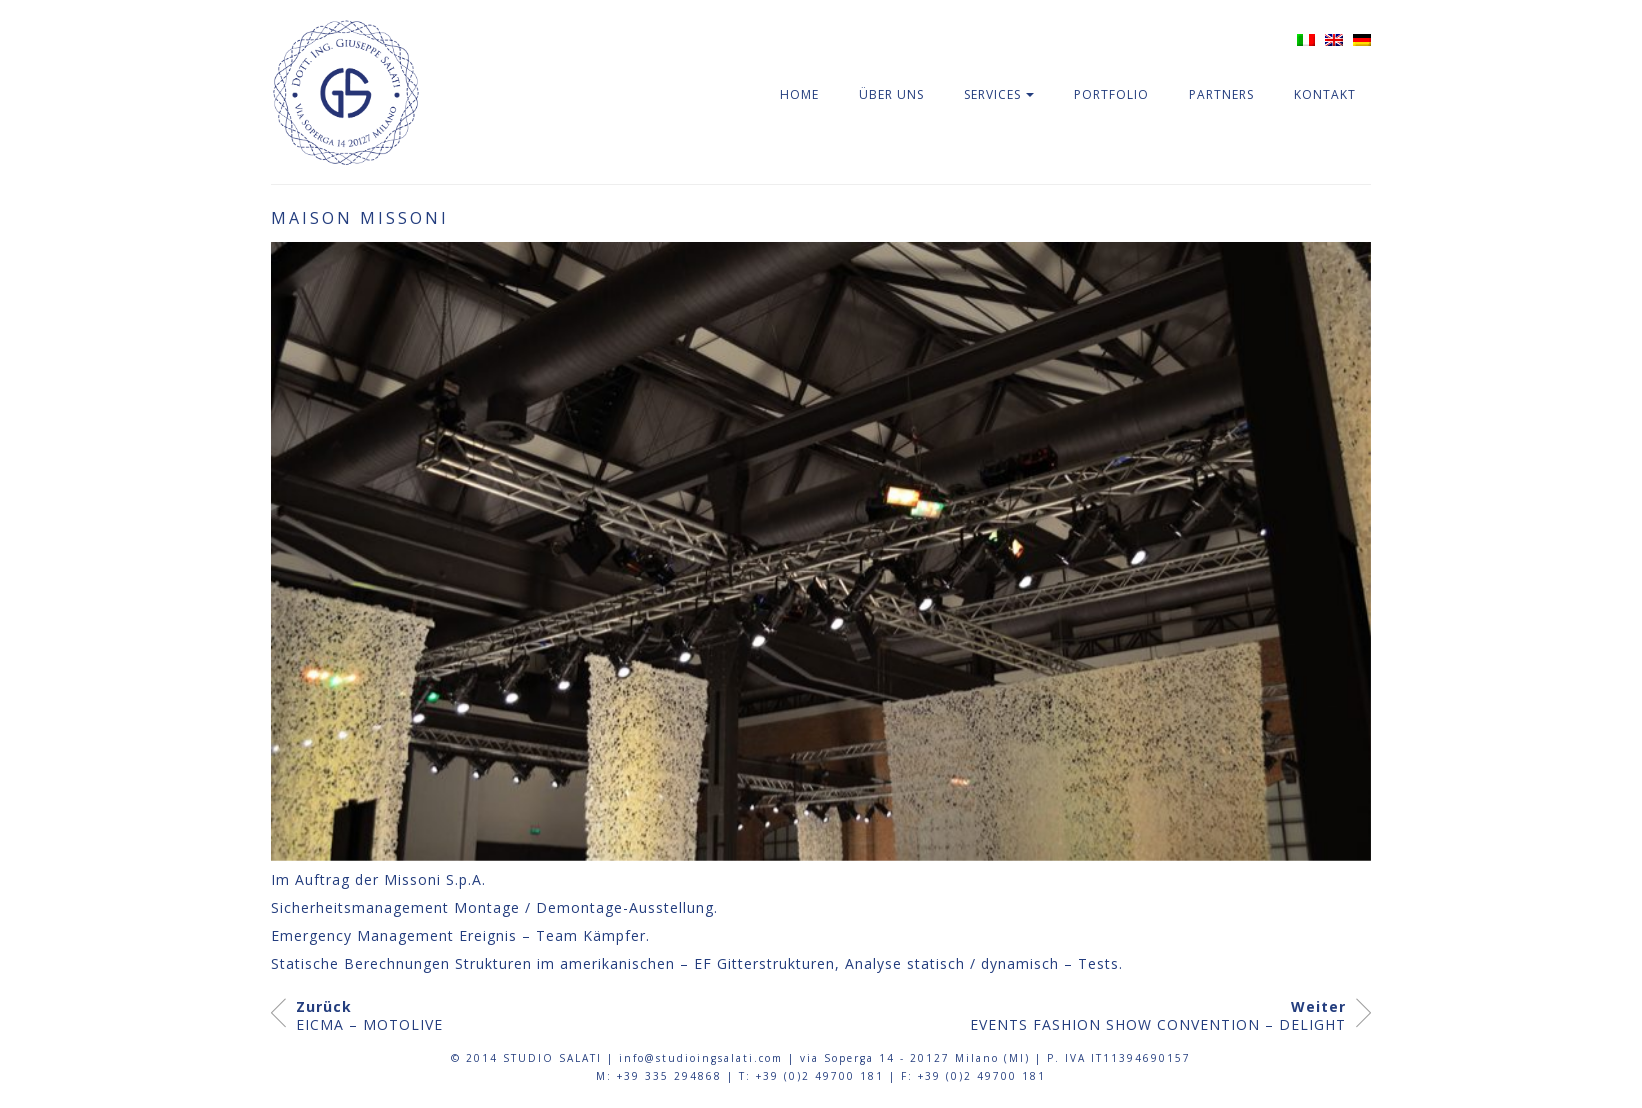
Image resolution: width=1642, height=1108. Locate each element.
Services (992, 94)
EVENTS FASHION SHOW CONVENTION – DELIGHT (1158, 1016)
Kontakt (1325, 94)
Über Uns (891, 94)
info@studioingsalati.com (701, 1058)
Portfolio (1111, 94)
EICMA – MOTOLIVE (369, 1016)
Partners (1221, 94)
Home (799, 94)
